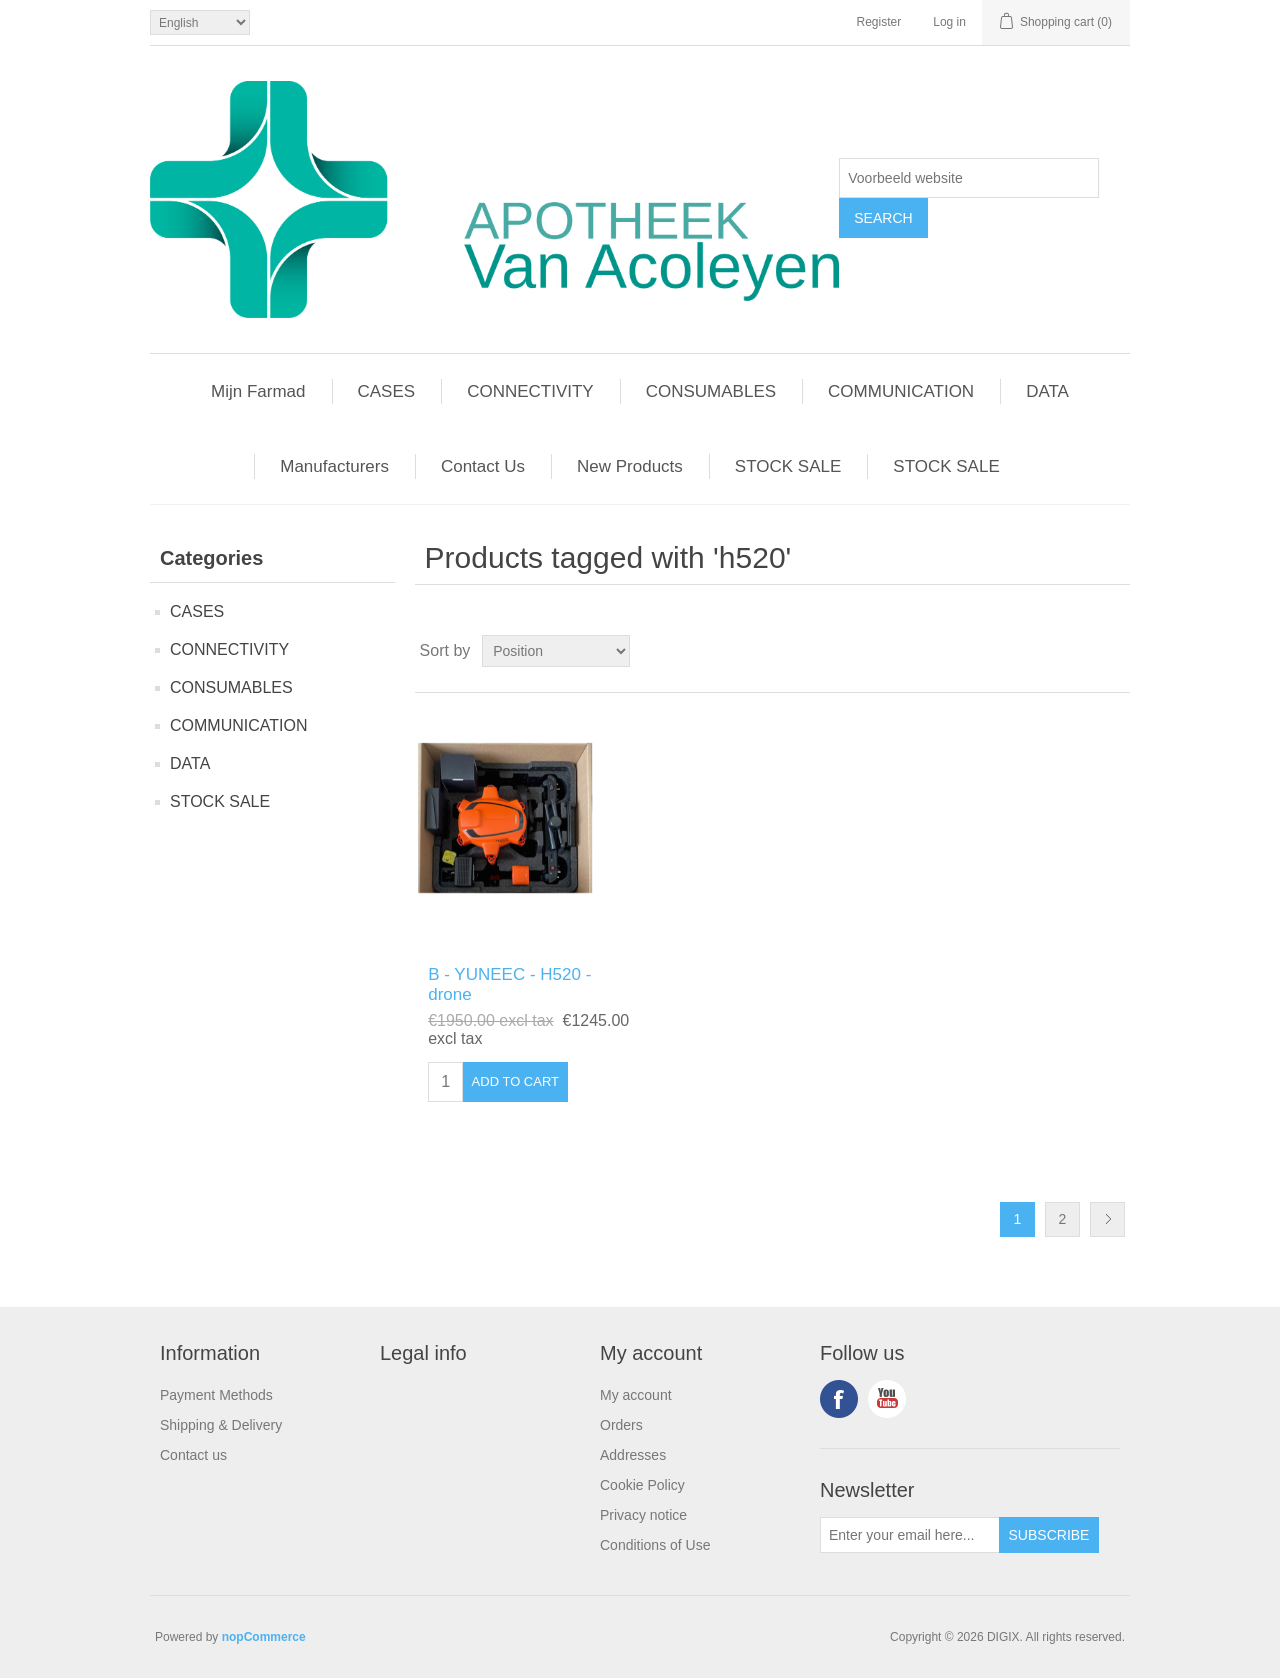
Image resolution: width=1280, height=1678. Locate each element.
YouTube (887, 1399)
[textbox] (969, 178)
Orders (621, 1425)
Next (1107, 1219)
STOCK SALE (220, 801)
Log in (949, 22)
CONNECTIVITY (229, 649)
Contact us (193, 1455)
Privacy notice (643, 1515)
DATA (190, 763)
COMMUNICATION (238, 725)
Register (879, 22)
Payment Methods (216, 1395)
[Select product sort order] (556, 651)
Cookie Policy (642, 1485)
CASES (197, 611)
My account (636, 1395)
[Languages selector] (200, 22)
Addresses (633, 1455)
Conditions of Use (655, 1545)
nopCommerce (264, 1637)
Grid (1077, 651)
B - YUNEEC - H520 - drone (509, 984)
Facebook (839, 1399)
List (1113, 651)
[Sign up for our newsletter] (910, 1535)
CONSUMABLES (231, 687)
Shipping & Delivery (221, 1425)
